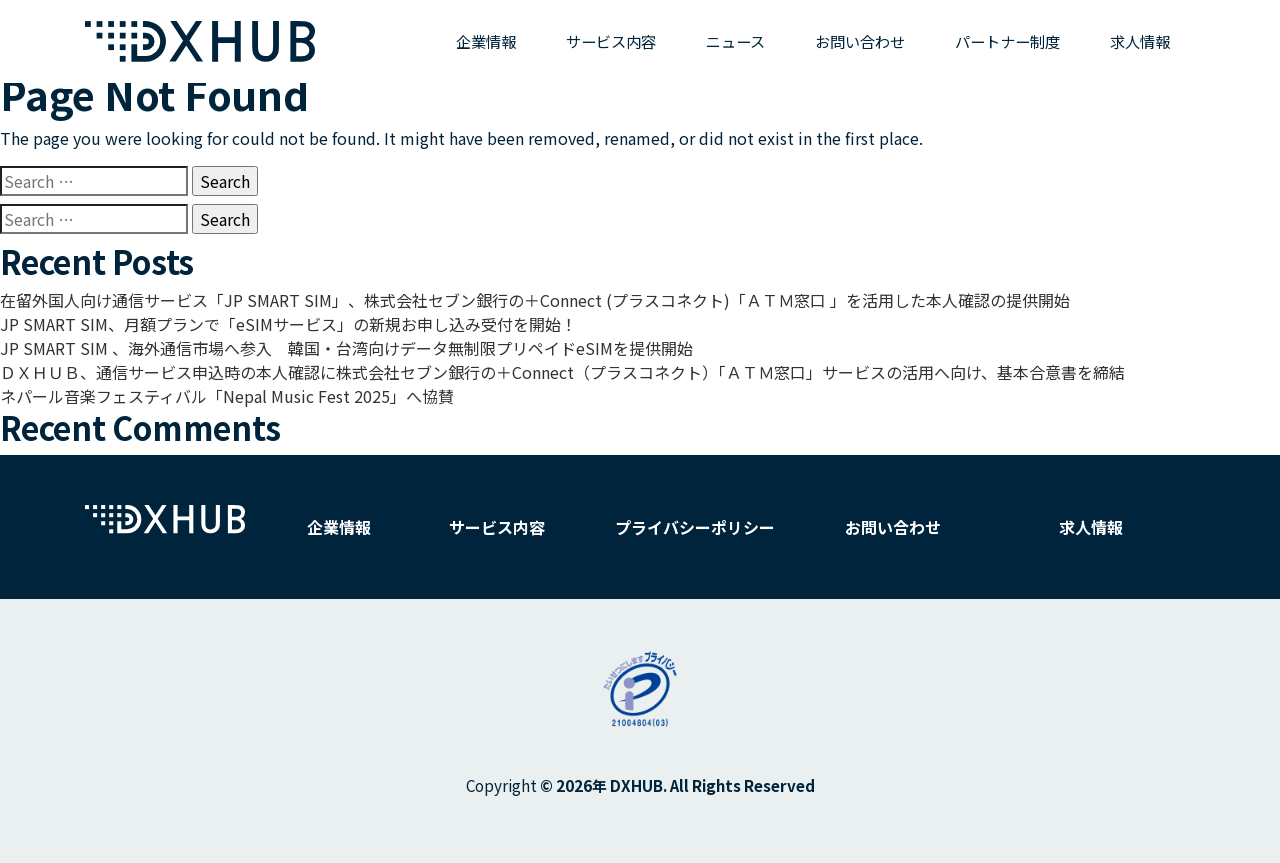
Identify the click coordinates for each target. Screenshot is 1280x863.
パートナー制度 (1007, 41)
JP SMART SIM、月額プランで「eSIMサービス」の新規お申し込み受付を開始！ (288, 324)
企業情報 (486, 41)
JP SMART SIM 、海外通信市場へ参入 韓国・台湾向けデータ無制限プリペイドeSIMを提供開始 (346, 348)
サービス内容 (611, 41)
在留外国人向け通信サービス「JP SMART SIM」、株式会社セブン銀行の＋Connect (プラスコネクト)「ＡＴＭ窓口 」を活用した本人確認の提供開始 (535, 300)
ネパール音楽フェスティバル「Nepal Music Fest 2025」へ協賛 (227, 396)
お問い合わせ (860, 41)
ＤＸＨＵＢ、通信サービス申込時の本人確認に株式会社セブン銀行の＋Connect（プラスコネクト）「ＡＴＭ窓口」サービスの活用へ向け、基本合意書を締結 (562, 372)
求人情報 (1140, 41)
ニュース (735, 41)
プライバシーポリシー (695, 527)
